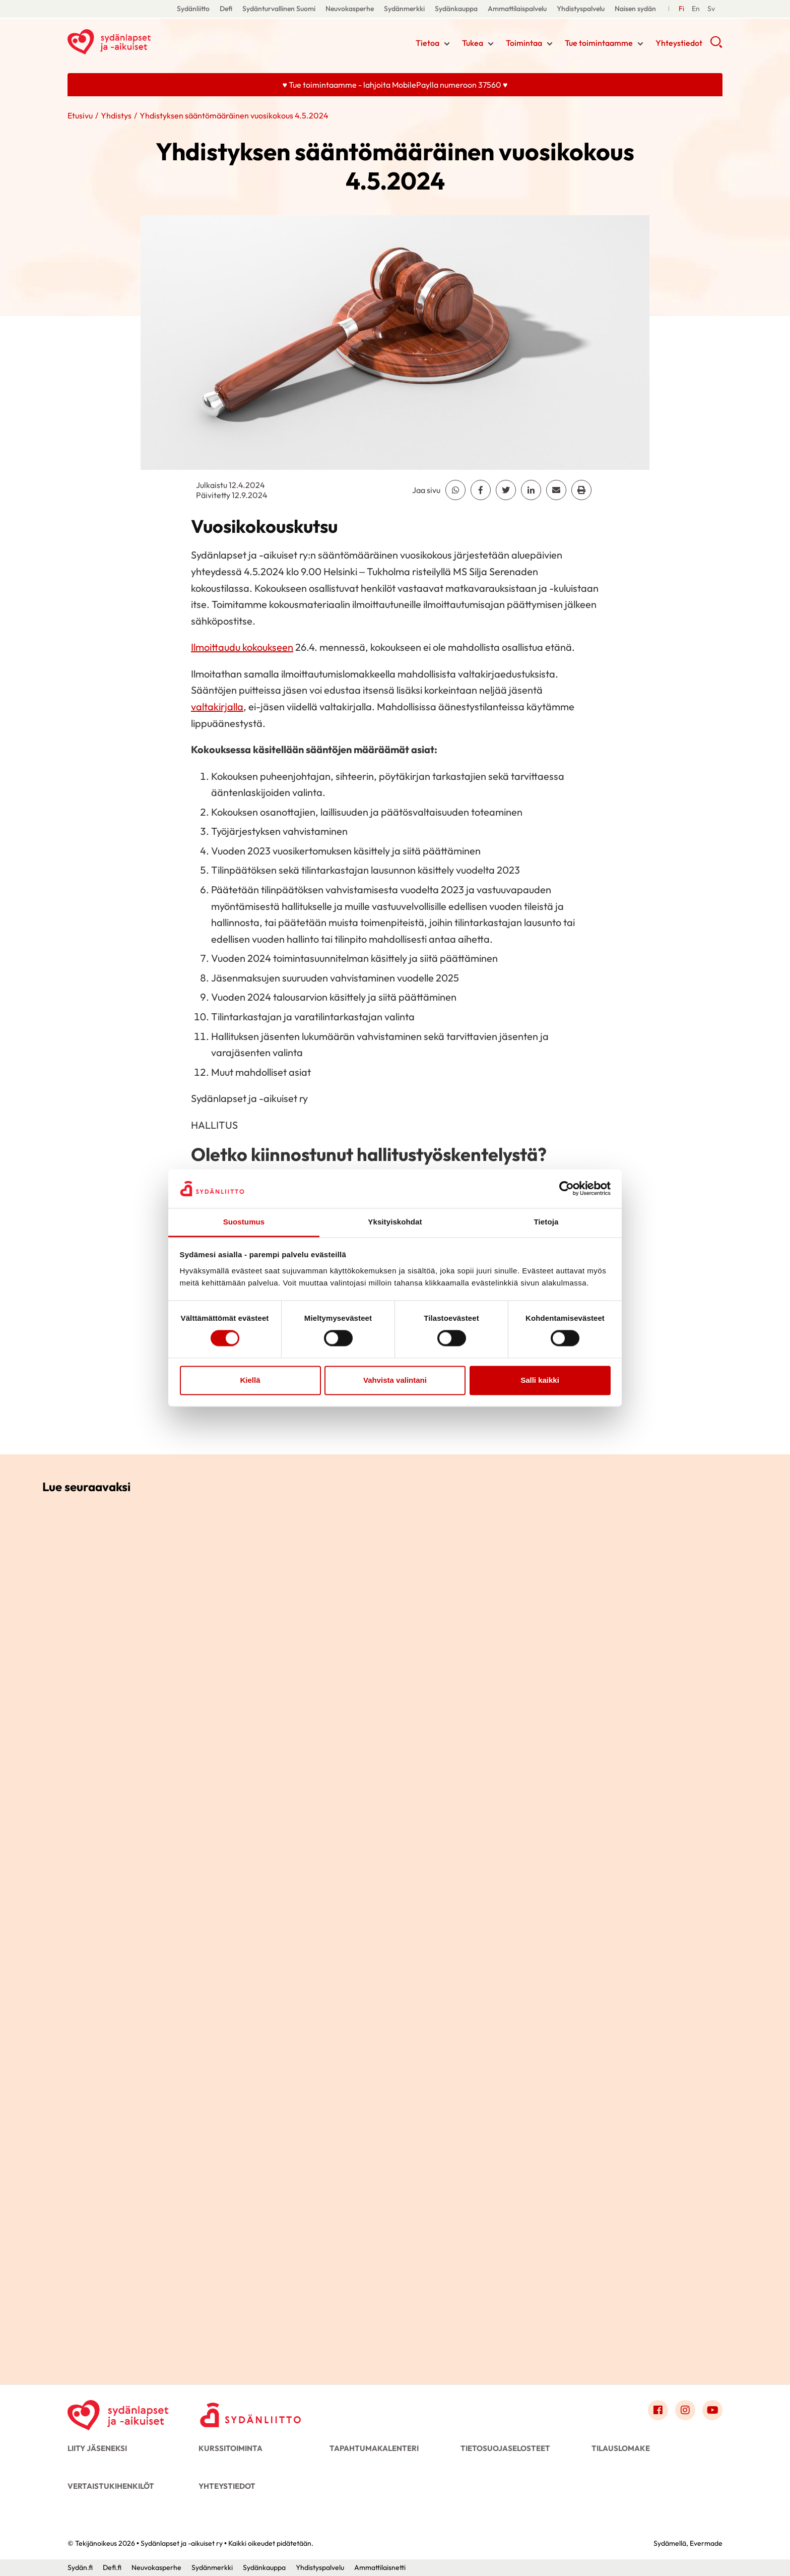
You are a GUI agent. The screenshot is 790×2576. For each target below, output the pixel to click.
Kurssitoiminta (230, 2448)
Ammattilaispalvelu (517, 8)
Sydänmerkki (404, 8)
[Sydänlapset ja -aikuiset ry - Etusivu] (118, 2412)
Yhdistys (116, 115)
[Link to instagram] (685, 2410)
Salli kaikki (539, 1380)
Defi (226, 8)
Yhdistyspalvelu (581, 8)
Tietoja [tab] (546, 1221)
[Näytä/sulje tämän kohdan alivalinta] (447, 44)
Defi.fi (112, 2567)
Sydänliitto (193, 8)
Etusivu (80, 115)
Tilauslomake (620, 2448)
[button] (716, 45)
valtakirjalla (217, 706)
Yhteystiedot (678, 43)
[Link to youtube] (712, 2410)
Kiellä (250, 1380)
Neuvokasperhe (349, 8)
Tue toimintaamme (599, 43)
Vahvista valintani (395, 1380)
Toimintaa (524, 43)
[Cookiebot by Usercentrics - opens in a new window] (566, 1188)
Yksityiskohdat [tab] (395, 1221)
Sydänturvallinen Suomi (278, 8)
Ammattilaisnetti (380, 2567)
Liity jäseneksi (97, 2448)
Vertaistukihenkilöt (111, 2486)
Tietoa (427, 43)
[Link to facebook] (658, 2410)
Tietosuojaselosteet (505, 2448)
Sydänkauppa (456, 8)
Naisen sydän (635, 8)
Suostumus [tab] (244, 1221)
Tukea (472, 43)
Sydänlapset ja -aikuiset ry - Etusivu (148, 41)
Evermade (706, 2543)
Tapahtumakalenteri (374, 2448)
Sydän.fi (80, 2567)
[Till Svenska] (696, 9)
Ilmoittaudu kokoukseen (242, 647)
